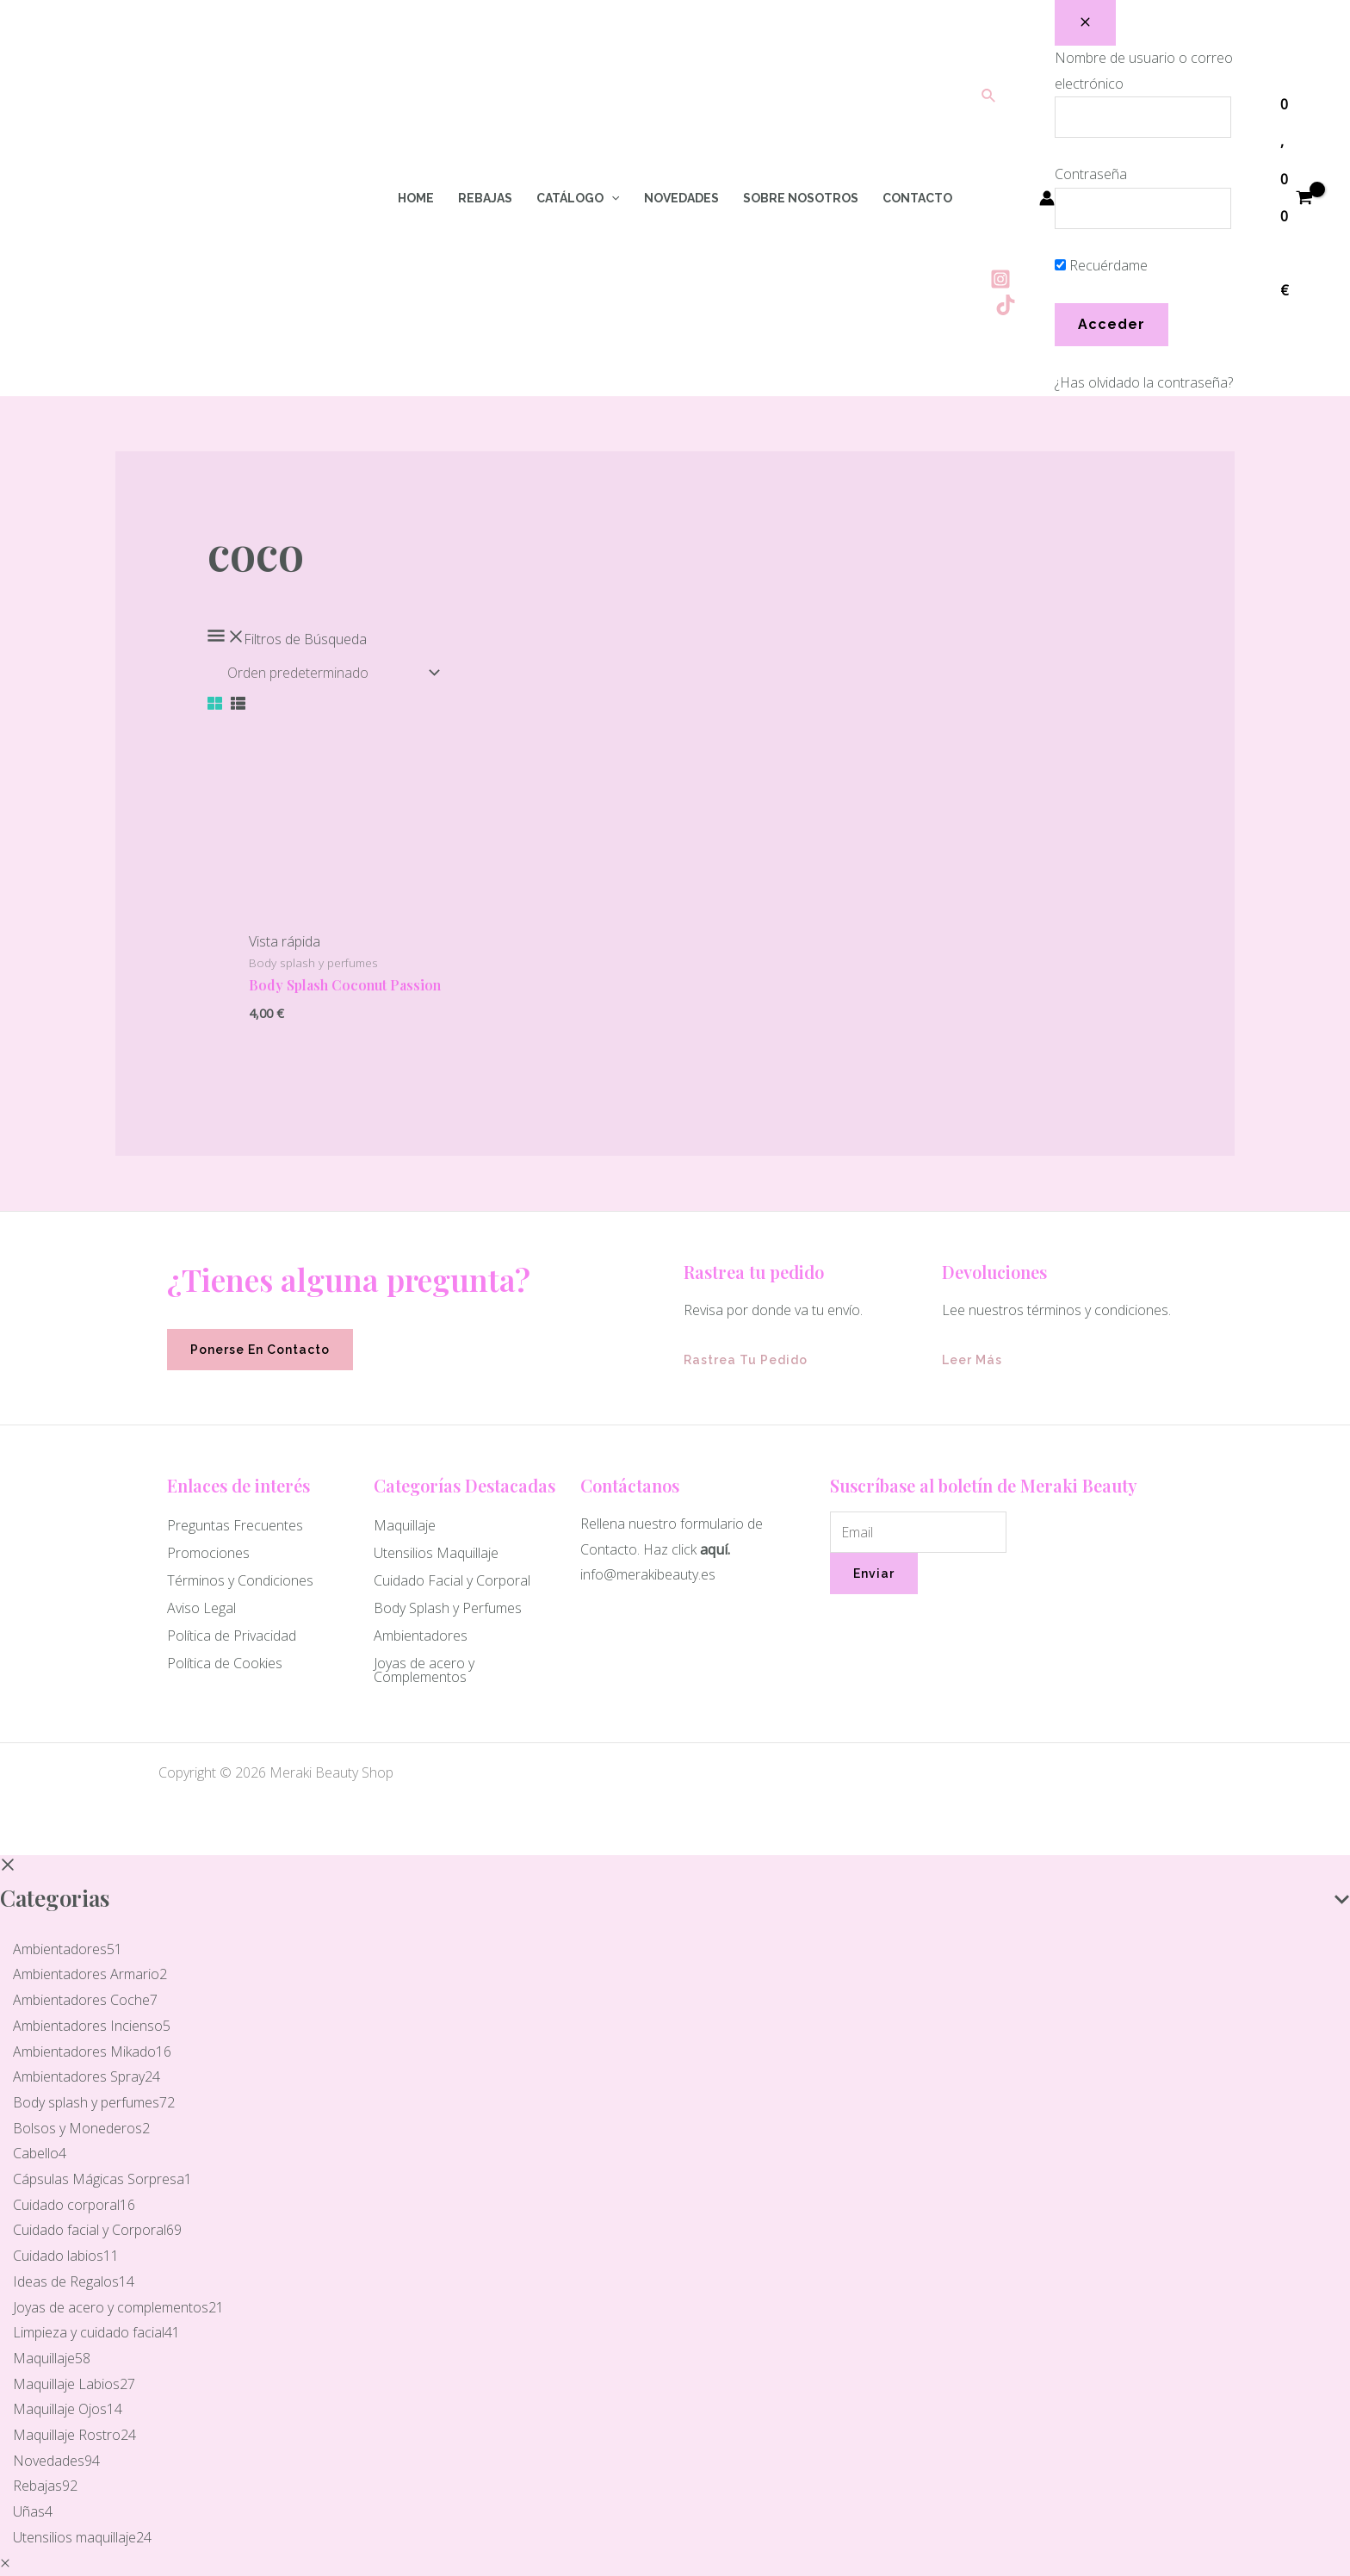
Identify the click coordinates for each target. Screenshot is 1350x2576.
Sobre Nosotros (800, 198)
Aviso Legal (201, 1607)
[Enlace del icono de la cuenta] (1047, 198)
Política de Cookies (224, 1663)
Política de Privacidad (231, 1635)
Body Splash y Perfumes (448, 1607)
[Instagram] (1000, 279)
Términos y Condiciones (240, 1580)
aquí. (715, 1549)
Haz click (670, 1549)
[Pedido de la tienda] (330, 672)
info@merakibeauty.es (647, 1574)
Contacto (917, 198)
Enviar (874, 1573)
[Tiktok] (1005, 305)
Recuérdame (1101, 265)
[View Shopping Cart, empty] (1296, 198)
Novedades (681, 198)
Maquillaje (405, 1525)
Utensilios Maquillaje (436, 1552)
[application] (611, 198)
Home (416, 198)
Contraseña (1091, 173)
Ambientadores (421, 1635)
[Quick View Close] (5, 2563)
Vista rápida (284, 941)
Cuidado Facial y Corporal (452, 1580)
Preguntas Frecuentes (235, 1525)
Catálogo (577, 198)
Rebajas (485, 198)
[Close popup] (1085, 23)
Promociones (208, 1552)
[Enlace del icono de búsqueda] (989, 96)
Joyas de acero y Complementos (424, 1670)
